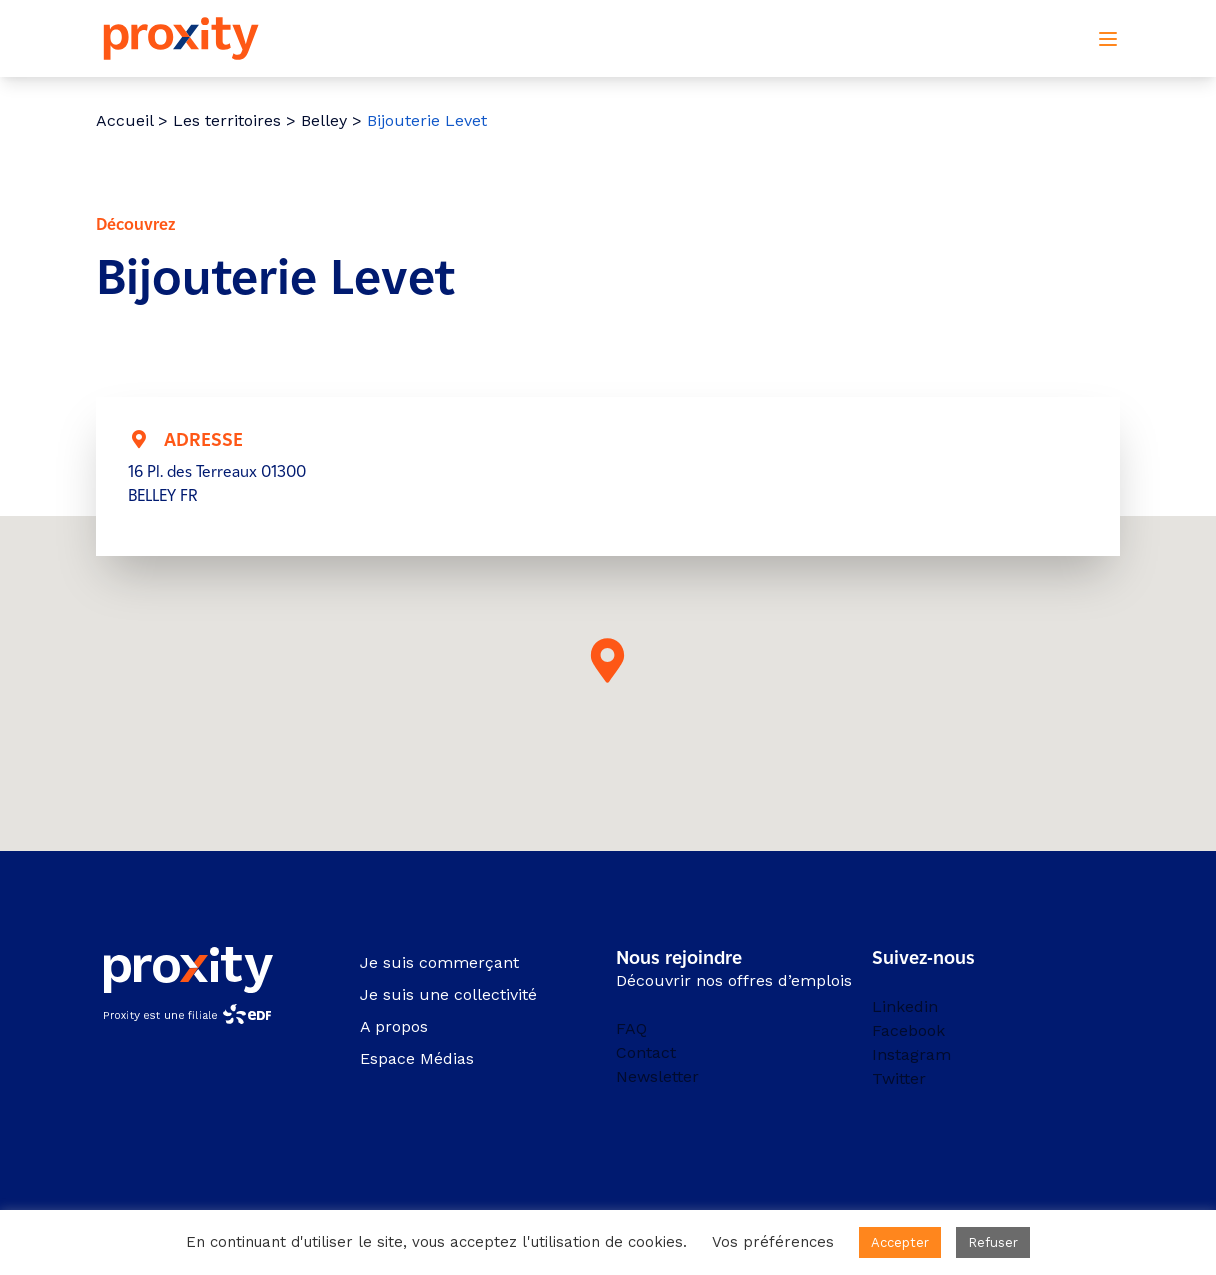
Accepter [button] (900, 1242)
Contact (646, 1052)
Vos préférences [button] (773, 1242)
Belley (324, 120)
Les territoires (227, 120)
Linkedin (905, 1006)
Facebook (908, 1030)
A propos (394, 1026)
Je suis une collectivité (448, 994)
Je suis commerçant (439, 962)
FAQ (631, 1028)
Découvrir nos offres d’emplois (734, 980)
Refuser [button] (993, 1242)
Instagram (911, 1054)
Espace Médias (417, 1058)
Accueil (124, 120)
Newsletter (657, 1076)
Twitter (899, 1078)
